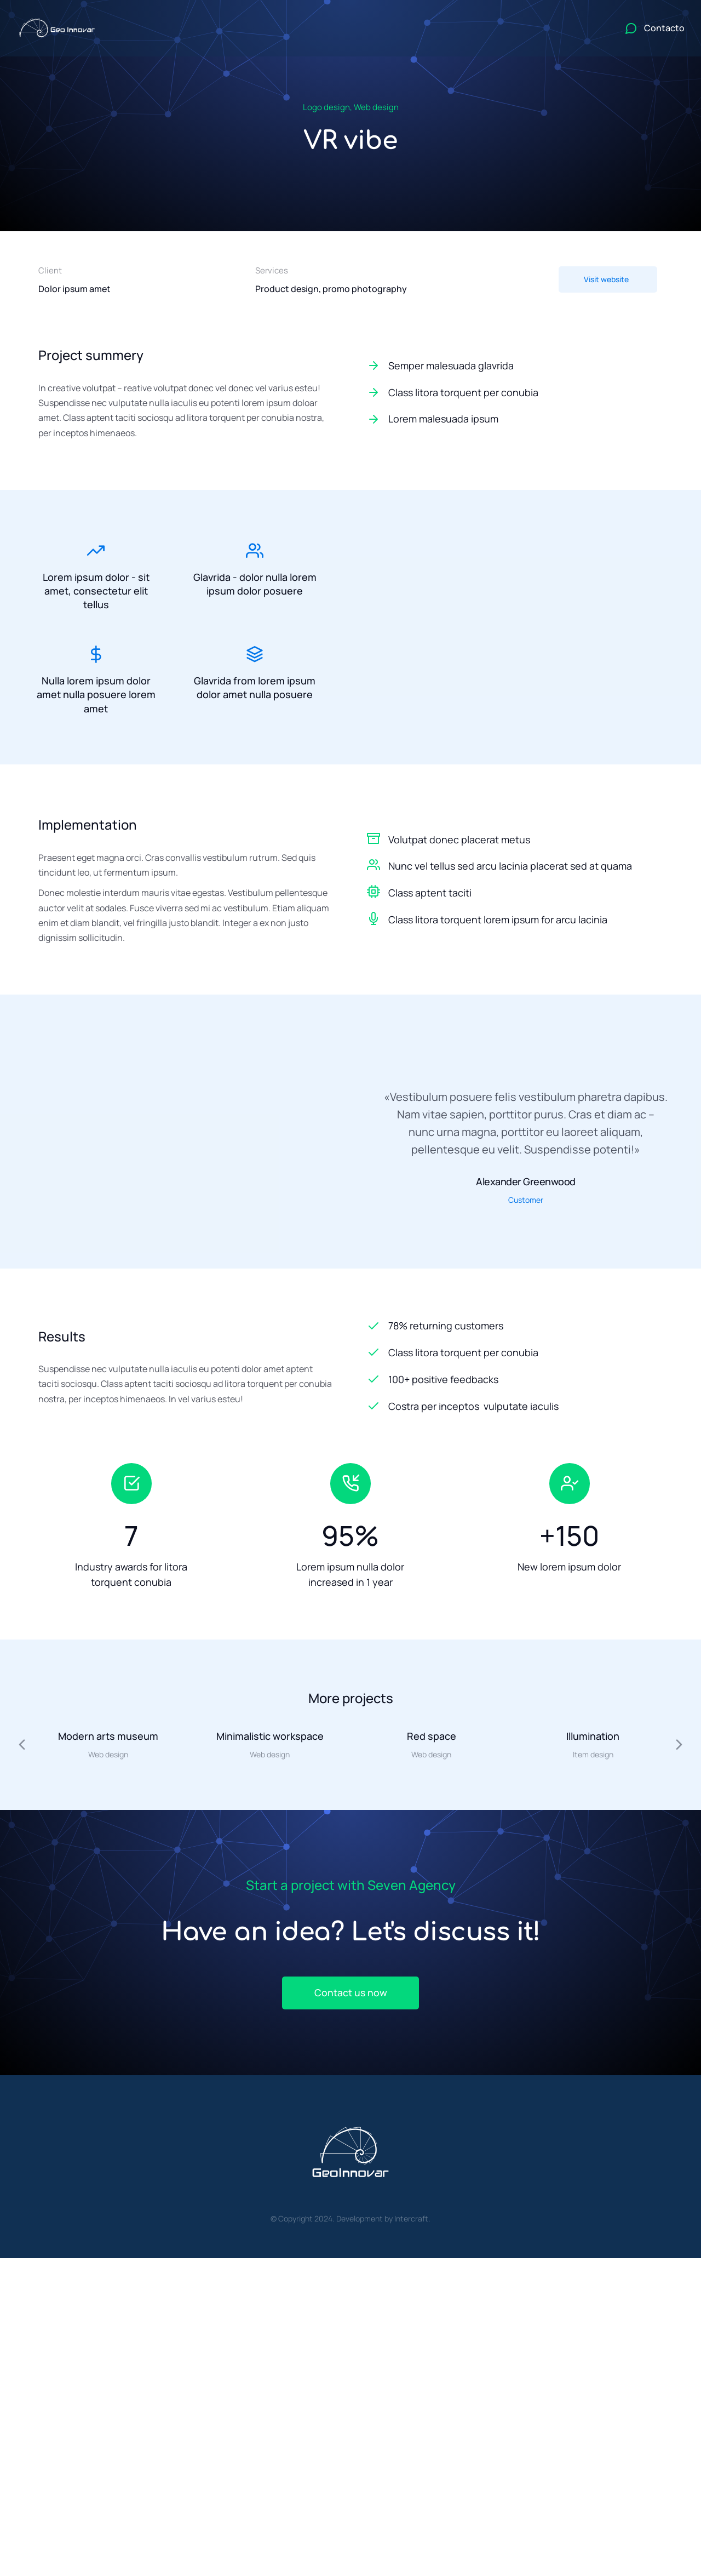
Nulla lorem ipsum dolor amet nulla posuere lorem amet (96, 696)
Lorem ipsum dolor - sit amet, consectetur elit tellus (96, 590)
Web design (376, 107)
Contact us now (350, 1995)
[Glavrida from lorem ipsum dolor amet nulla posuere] (254, 655)
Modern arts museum (108, 1737)
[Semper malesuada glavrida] (515, 366)
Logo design (326, 107)
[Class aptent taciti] (373, 893)
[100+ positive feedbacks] (515, 1381)
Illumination (592, 1737)
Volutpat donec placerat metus (459, 841)
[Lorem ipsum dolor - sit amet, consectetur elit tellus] (95, 550)
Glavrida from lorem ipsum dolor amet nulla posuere (254, 689)
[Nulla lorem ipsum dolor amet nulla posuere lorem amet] (95, 655)
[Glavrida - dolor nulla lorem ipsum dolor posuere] (254, 550)
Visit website (606, 279)
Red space (431, 1737)
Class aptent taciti (430, 894)
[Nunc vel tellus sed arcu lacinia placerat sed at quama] (373, 866)
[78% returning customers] (515, 1328)
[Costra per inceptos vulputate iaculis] (515, 1408)
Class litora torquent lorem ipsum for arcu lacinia (497, 921)
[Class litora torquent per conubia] (515, 393)
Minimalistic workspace (270, 1737)
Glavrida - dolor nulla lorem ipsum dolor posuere (255, 583)
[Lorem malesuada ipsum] (515, 419)
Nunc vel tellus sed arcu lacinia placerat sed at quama (510, 868)
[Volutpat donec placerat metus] (373, 840)
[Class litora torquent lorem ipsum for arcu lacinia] (373, 920)
